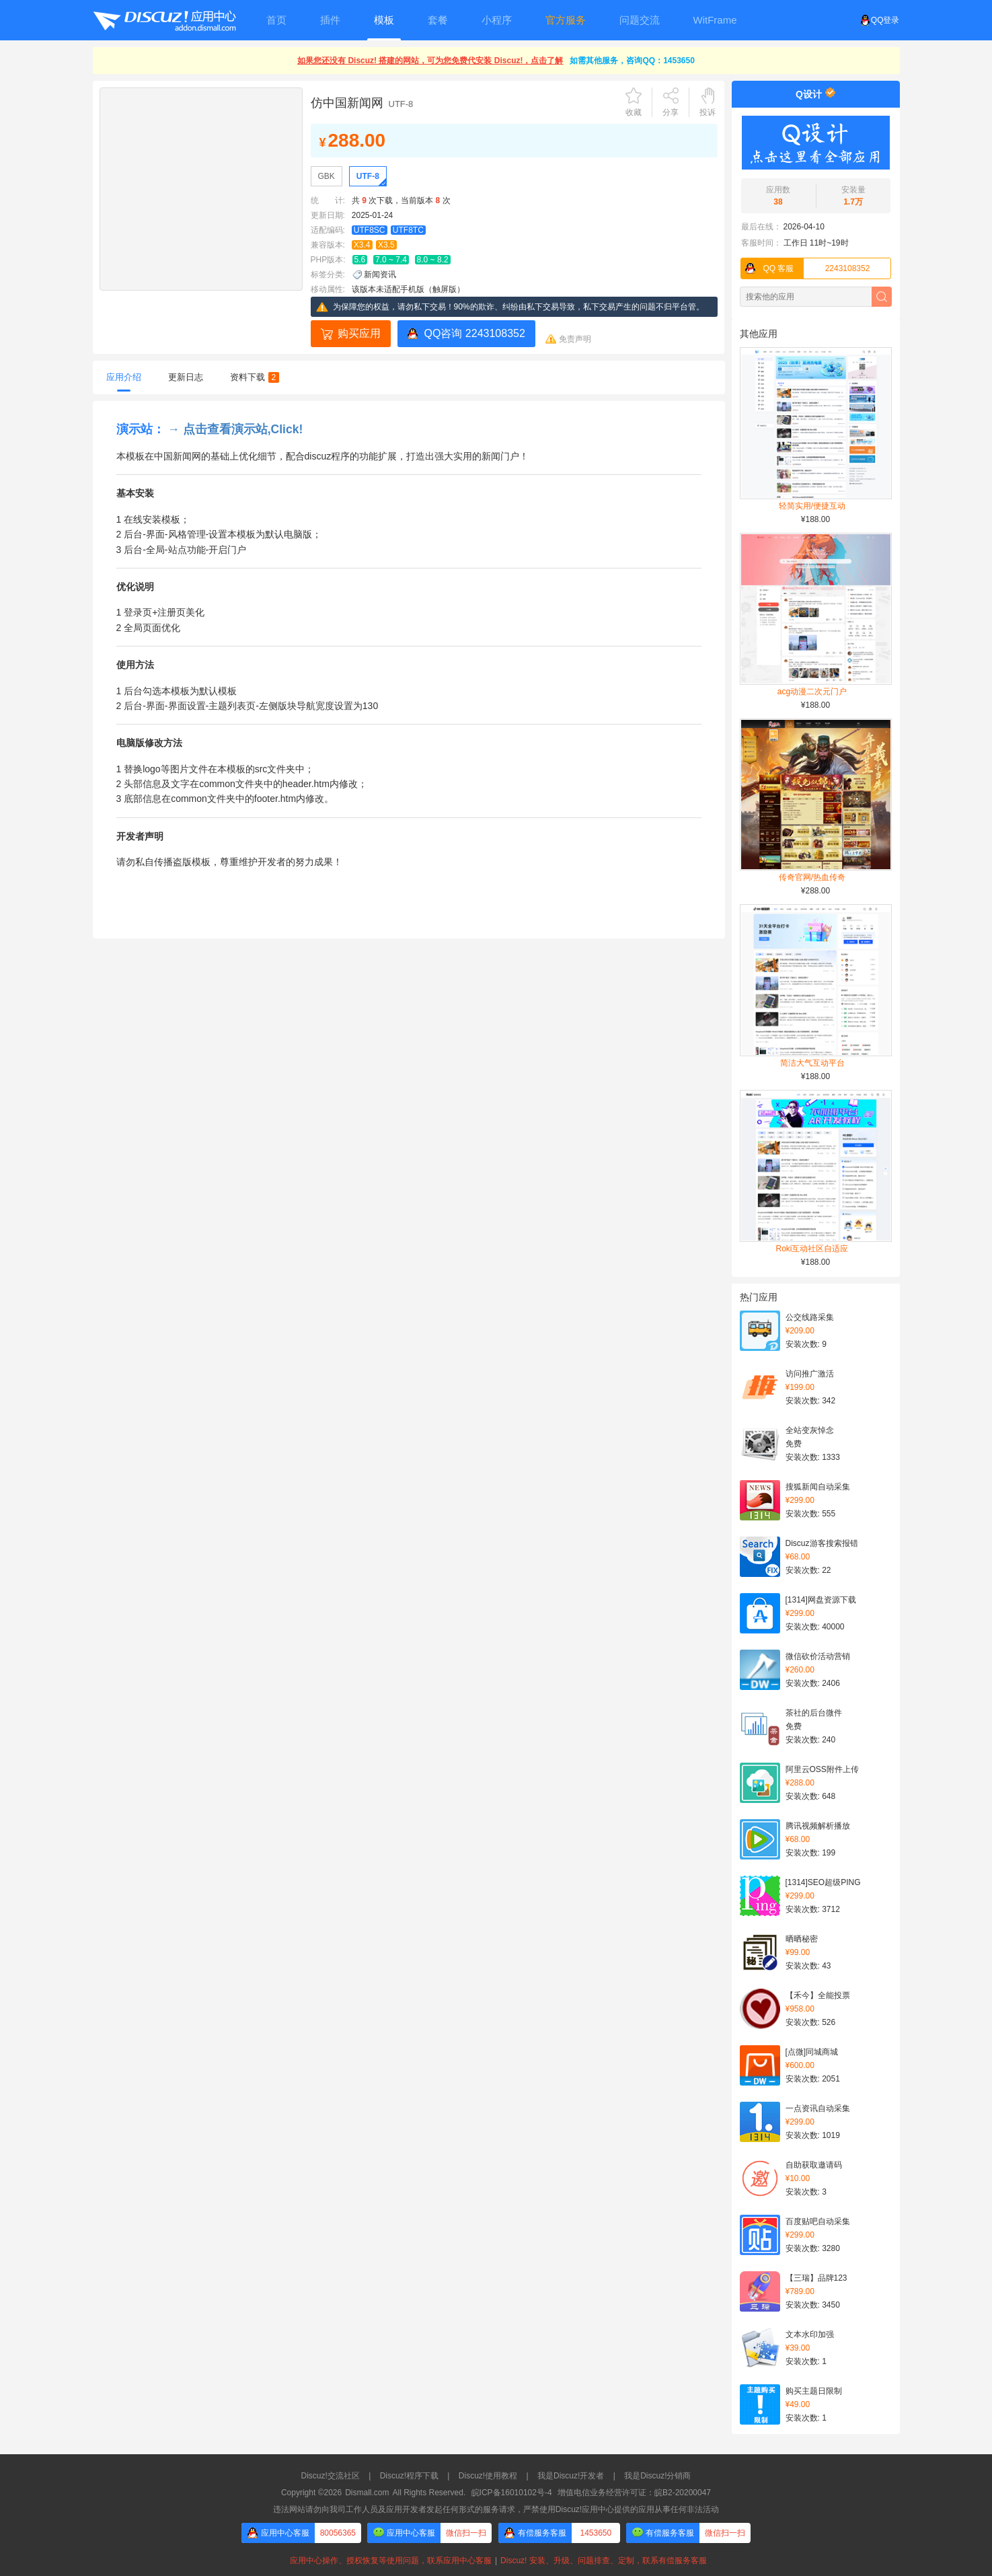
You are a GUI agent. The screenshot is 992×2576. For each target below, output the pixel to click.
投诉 (707, 112)
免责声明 (575, 339)
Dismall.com (367, 2492)
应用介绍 (123, 377)
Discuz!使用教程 (488, 2475)
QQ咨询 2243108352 (474, 333)
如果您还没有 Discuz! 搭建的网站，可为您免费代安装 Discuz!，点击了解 (430, 60)
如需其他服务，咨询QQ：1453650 (632, 60)
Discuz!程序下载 (409, 2475)
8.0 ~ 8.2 (433, 259)
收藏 (633, 112)
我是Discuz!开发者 (570, 2475)
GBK (326, 176)
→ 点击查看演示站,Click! (235, 429)
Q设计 (809, 94)
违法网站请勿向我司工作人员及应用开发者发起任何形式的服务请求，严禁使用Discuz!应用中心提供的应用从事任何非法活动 (496, 2509)
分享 (670, 112)
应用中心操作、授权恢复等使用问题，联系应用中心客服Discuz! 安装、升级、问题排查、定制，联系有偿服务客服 (495, 2560)
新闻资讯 (380, 274)
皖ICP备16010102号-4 (511, 2492)
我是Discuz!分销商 (657, 2475)
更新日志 (185, 377)
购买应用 (359, 333)
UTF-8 (367, 176)
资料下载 (255, 377)
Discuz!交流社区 (330, 2475)
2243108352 (805, 268)
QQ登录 (880, 20)
